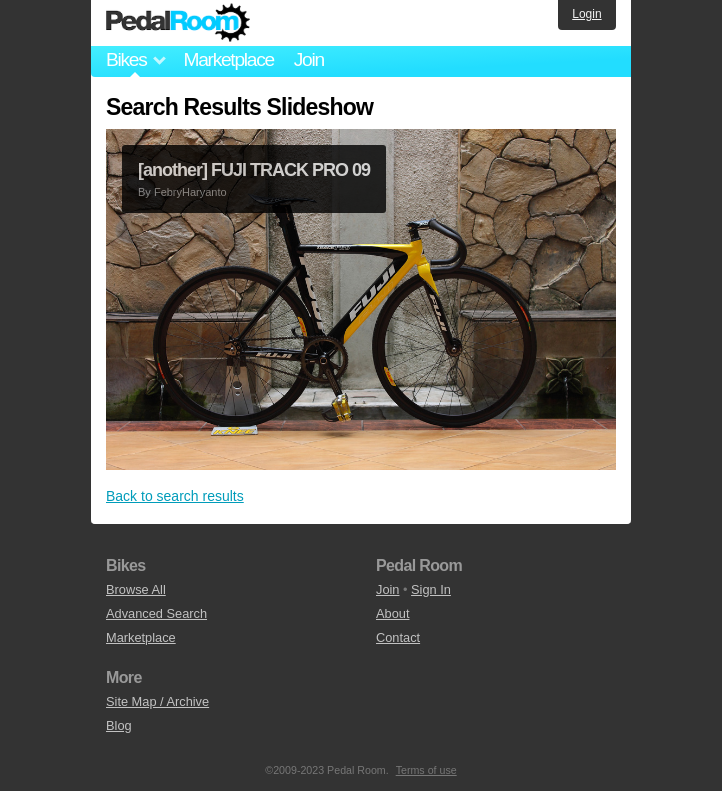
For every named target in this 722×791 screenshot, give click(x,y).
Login (586, 14)
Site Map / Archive (157, 701)
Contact (398, 637)
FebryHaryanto (190, 192)
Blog (119, 725)
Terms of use (426, 770)
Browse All (136, 589)
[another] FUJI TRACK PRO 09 (254, 170)
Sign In (431, 589)
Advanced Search (156, 613)
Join (309, 59)
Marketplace (228, 59)
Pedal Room (178, 23)
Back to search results (175, 496)
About (392, 613)
